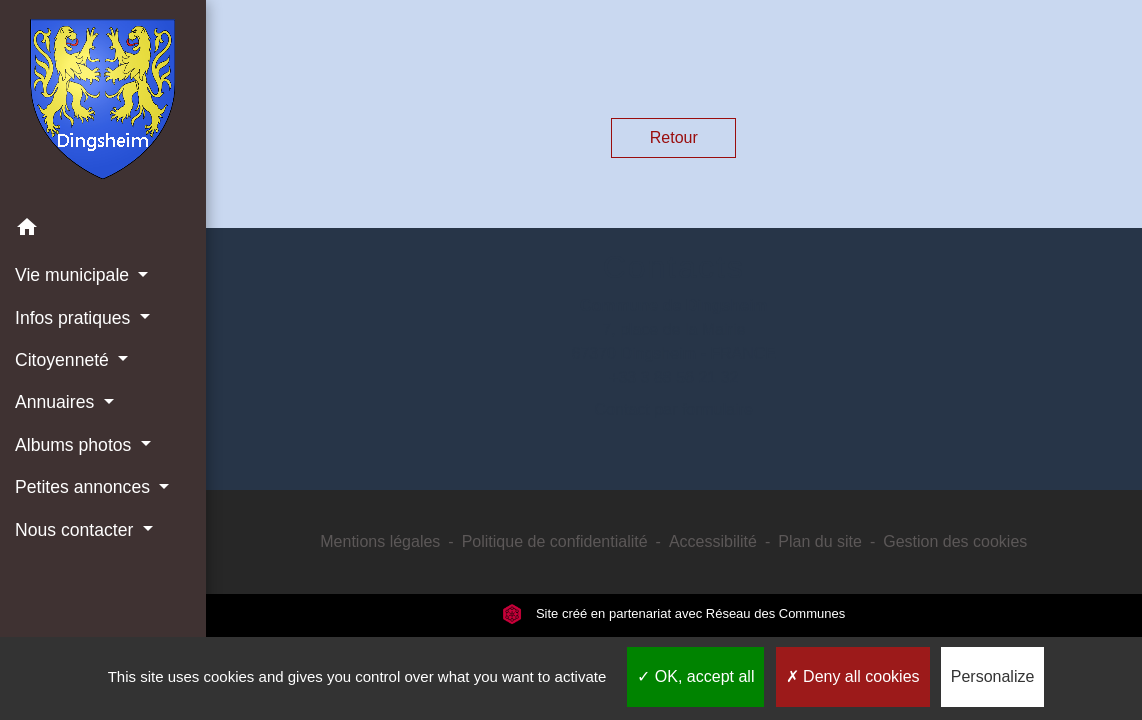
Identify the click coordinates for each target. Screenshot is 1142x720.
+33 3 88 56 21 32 (673, 377)
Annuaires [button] (57, 402)
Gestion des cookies (955, 541)
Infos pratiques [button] (75, 318)
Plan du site (820, 541)
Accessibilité (713, 541)
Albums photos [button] (75, 445)
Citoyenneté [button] (64, 360)
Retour (674, 137)
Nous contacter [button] (76, 530)
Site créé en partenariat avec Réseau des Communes (673, 613)
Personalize (993, 676)
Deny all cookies (853, 676)
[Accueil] (102, 103)
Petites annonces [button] (85, 487)
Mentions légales (380, 541)
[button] (103, 230)
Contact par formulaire (674, 409)
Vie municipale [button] (74, 275)
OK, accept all (695, 676)
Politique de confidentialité (555, 541)
